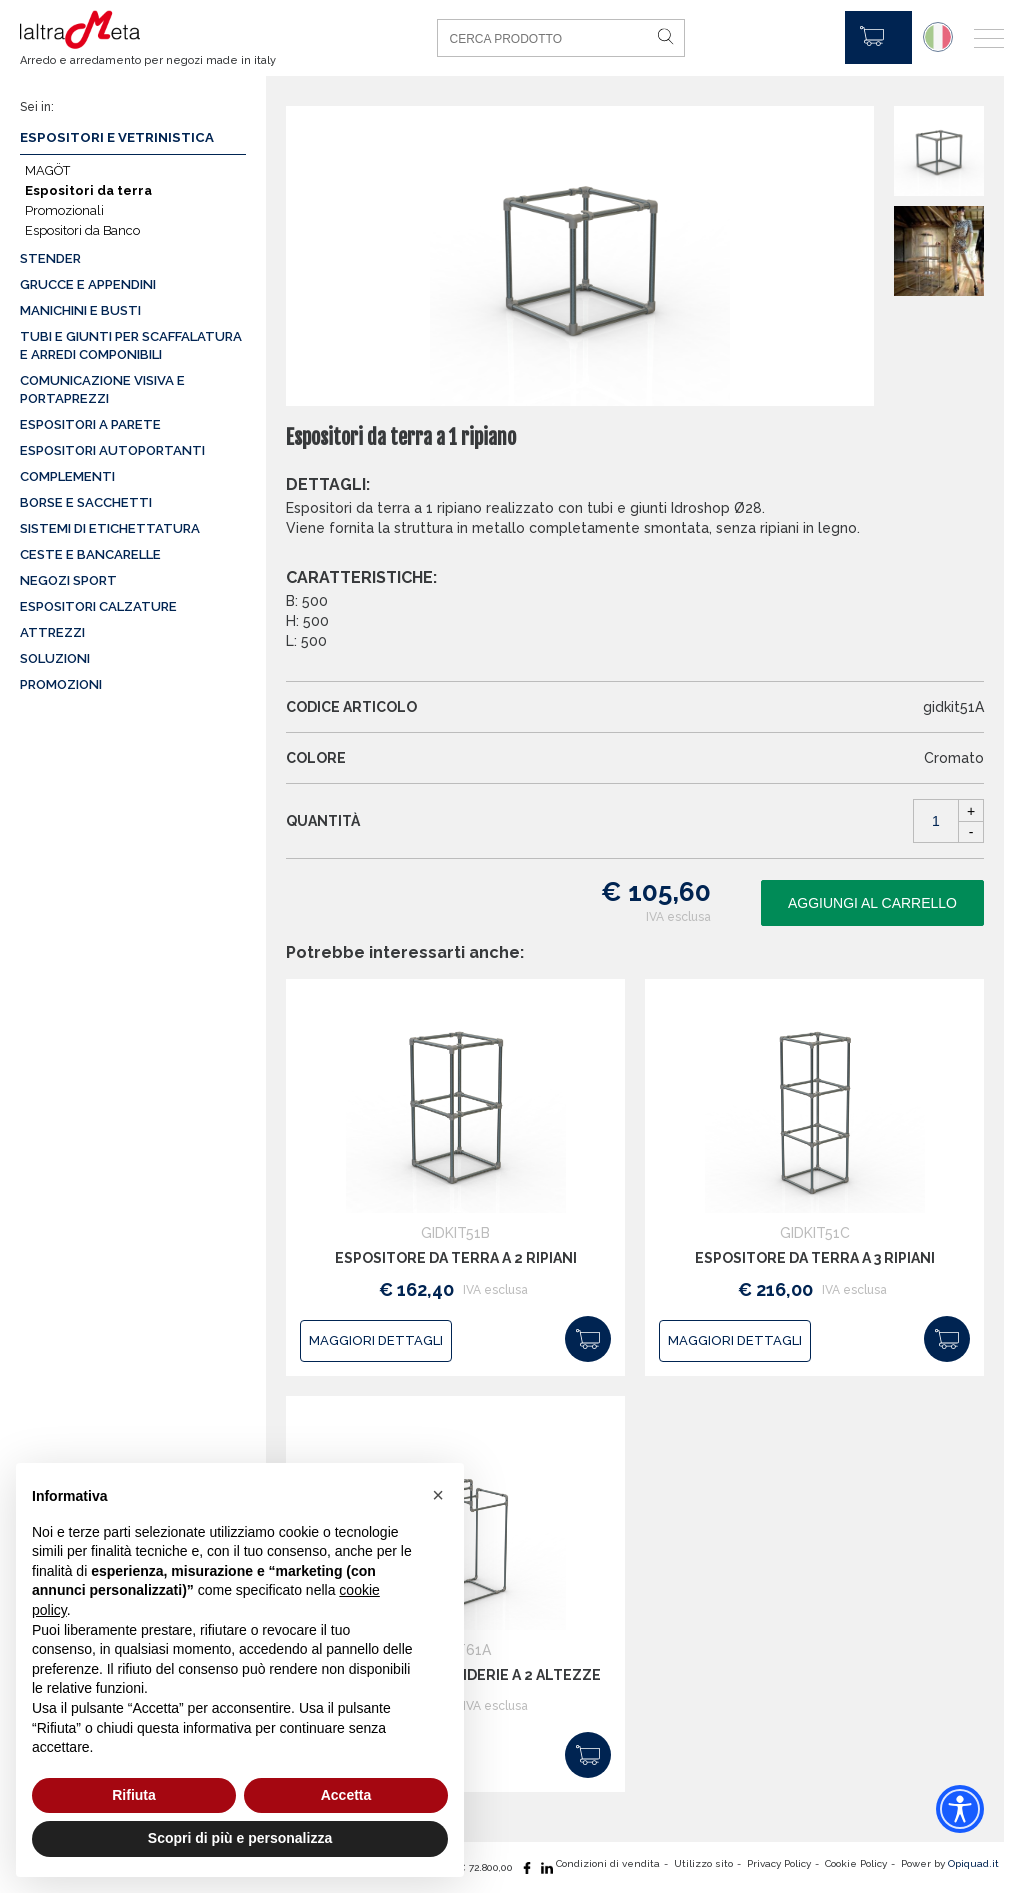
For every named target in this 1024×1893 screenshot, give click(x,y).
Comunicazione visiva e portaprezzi (102, 389)
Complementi (67, 476)
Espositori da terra (88, 190)
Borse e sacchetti (86, 502)
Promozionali (64, 210)
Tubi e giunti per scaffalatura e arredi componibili (131, 345)
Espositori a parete (90, 424)
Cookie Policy (856, 1863)
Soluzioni (55, 658)
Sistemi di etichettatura (110, 528)
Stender (50, 258)
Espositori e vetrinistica (117, 137)
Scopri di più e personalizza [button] (240, 1838)
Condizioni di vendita (608, 1863)
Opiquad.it (973, 1863)
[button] (438, 1495)
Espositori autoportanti (112, 450)
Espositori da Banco (82, 230)
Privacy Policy (779, 1863)
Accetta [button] (346, 1795)
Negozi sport (68, 580)
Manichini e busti (80, 310)
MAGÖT (47, 170)
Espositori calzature (98, 606)
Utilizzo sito (703, 1863)
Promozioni (61, 684)
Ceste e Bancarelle (90, 554)
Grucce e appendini (88, 284)
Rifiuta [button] (134, 1795)
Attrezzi (52, 632)
